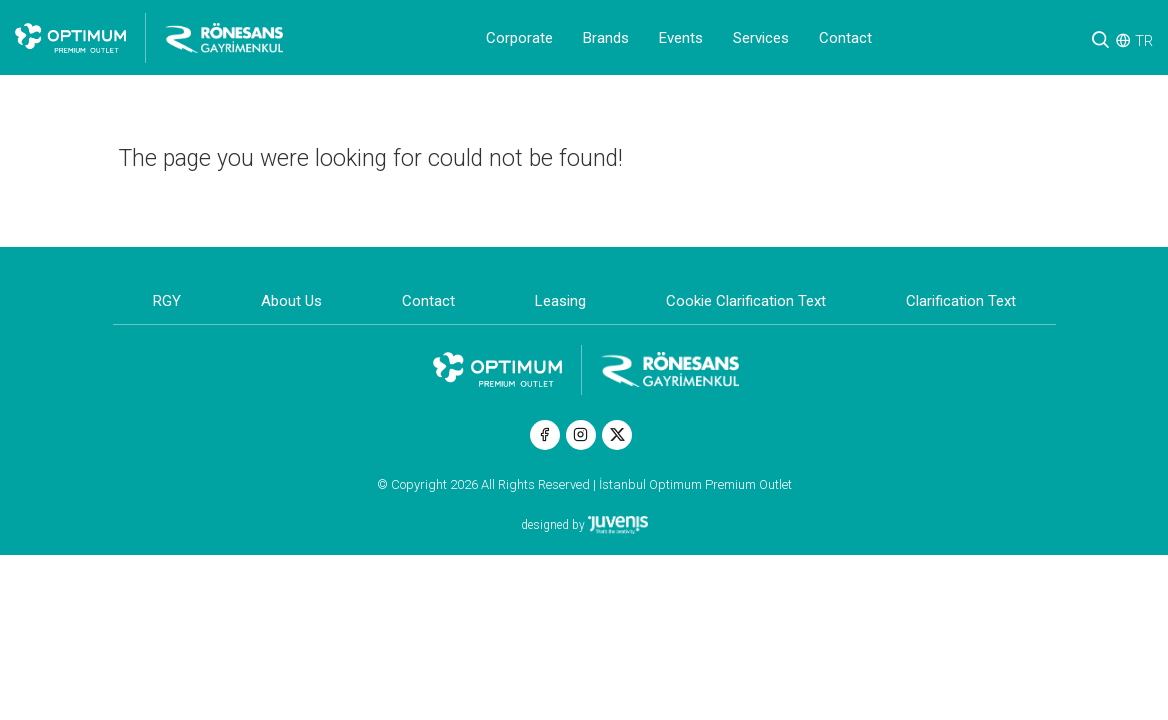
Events (681, 38)
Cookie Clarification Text (746, 301)
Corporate (519, 38)
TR (1144, 41)
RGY (167, 301)
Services (761, 38)
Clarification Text (961, 301)
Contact (845, 38)
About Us (291, 301)
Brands (606, 38)
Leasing (560, 301)
